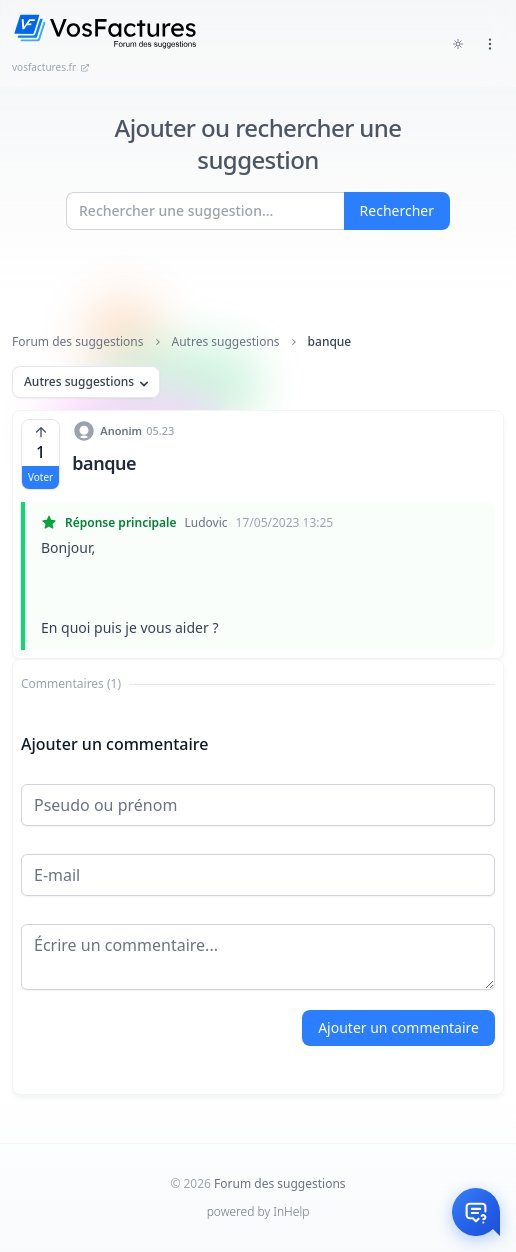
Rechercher (397, 210)
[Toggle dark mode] (458, 44)
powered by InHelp (258, 1211)
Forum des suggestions (78, 342)
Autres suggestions (226, 342)
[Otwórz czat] (476, 1212)
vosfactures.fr (51, 67)
